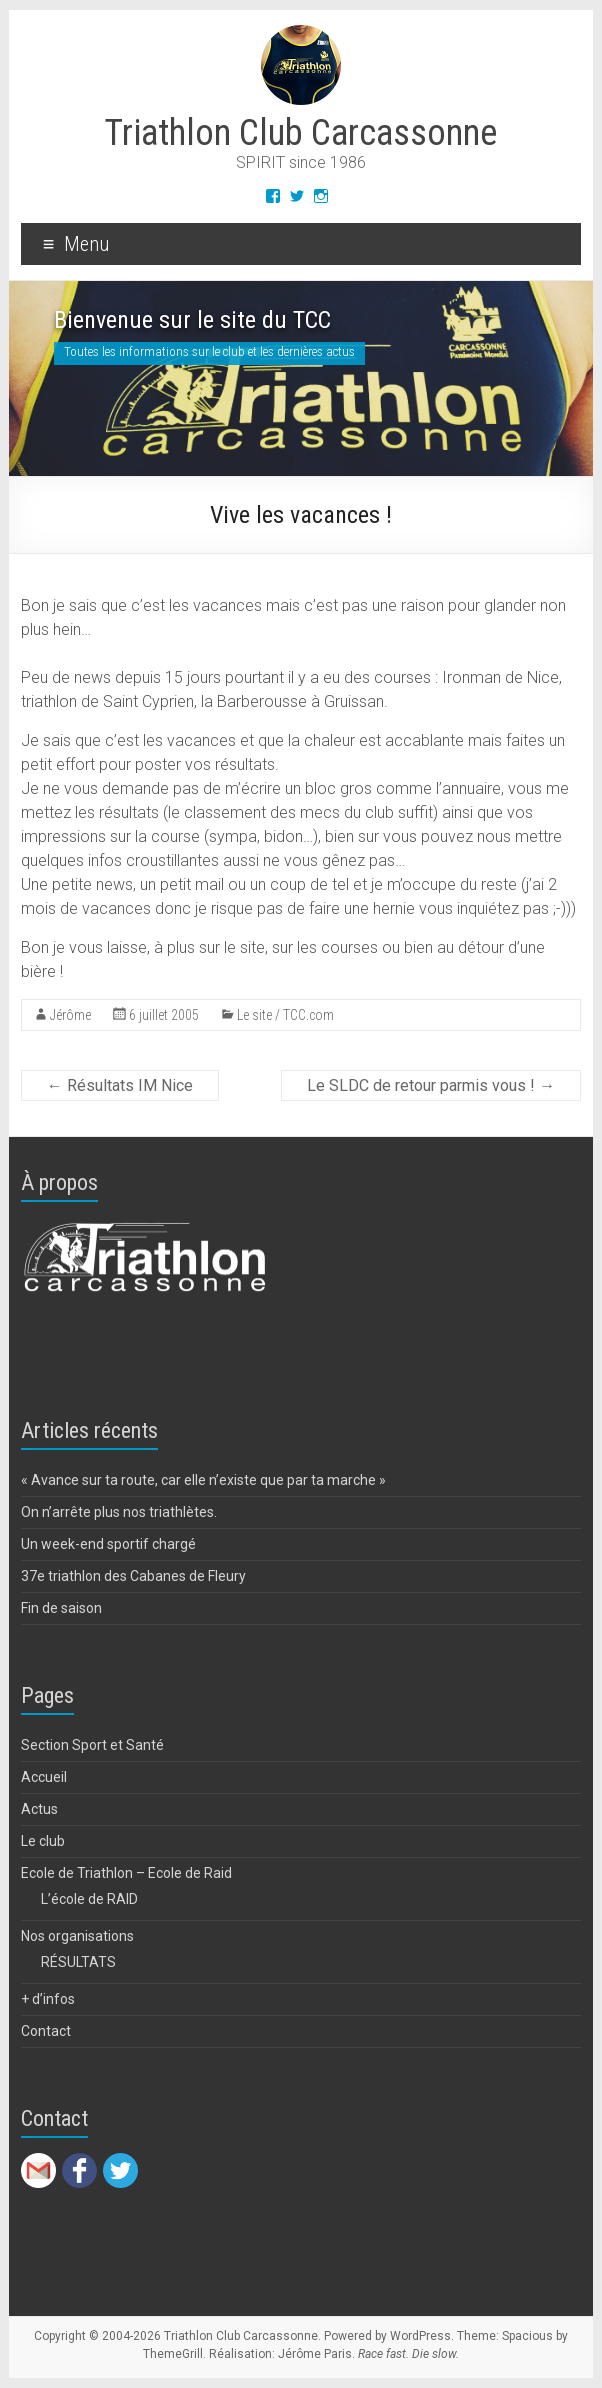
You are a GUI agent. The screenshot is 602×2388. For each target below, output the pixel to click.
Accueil (44, 1777)
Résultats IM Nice (120, 1085)
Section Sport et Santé (92, 1745)
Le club (43, 1841)
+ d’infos (48, 1999)
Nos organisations (77, 1936)
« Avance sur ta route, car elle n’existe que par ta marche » (203, 1480)
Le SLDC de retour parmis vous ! (431, 1085)
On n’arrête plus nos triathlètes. (119, 1512)
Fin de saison (61, 1608)
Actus (39, 1809)
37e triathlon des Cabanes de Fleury (133, 1576)
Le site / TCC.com (285, 1015)
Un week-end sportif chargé (108, 1544)
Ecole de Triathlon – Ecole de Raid (126, 1873)
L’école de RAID (89, 1899)
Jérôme (70, 1015)
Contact (46, 2031)
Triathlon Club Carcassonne (300, 133)
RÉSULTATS (78, 1962)
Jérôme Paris (315, 2354)
